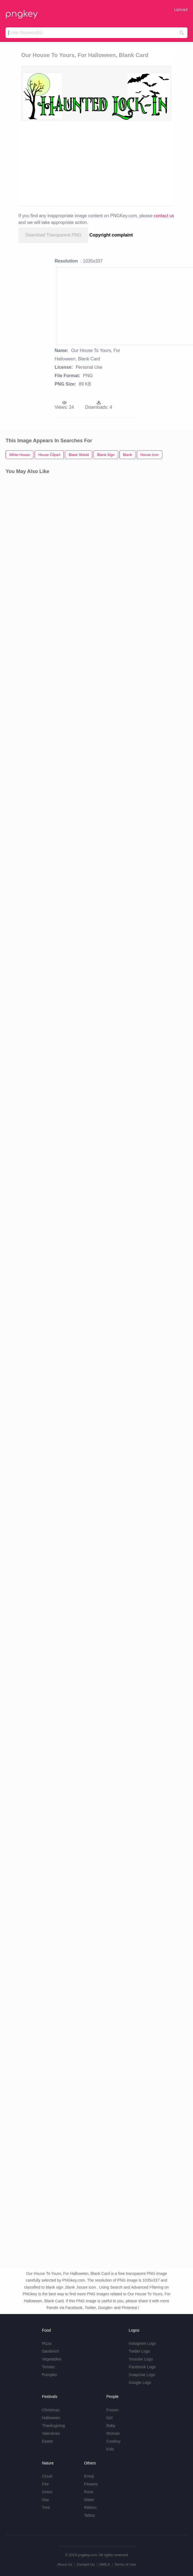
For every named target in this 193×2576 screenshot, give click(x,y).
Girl (110, 2418)
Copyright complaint (111, 235)
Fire (45, 2484)
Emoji (89, 2476)
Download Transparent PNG (53, 235)
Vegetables (51, 2359)
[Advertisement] (106, 163)
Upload (180, 9)
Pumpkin (49, 2374)
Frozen (113, 2410)
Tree (46, 2507)
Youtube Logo (141, 2359)
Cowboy (114, 2441)
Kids (110, 2449)
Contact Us (86, 2564)
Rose (88, 2492)
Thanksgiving (53, 2425)
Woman (113, 2433)
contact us (164, 215)
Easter (47, 2441)
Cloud (47, 2476)
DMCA (104, 2564)
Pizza (46, 2343)
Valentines (51, 2433)
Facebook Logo (142, 2367)
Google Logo (140, 2382)
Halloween (51, 2418)
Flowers (91, 2484)
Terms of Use (125, 2564)
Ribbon (90, 2507)
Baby (111, 2425)
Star (45, 2499)
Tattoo (89, 2515)
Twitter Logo (139, 2351)
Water (89, 2499)
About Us (64, 2564)
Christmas (50, 2410)
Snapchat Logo (142, 2374)
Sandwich (50, 2351)
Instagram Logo (142, 2343)
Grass (47, 2492)
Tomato (48, 2367)
